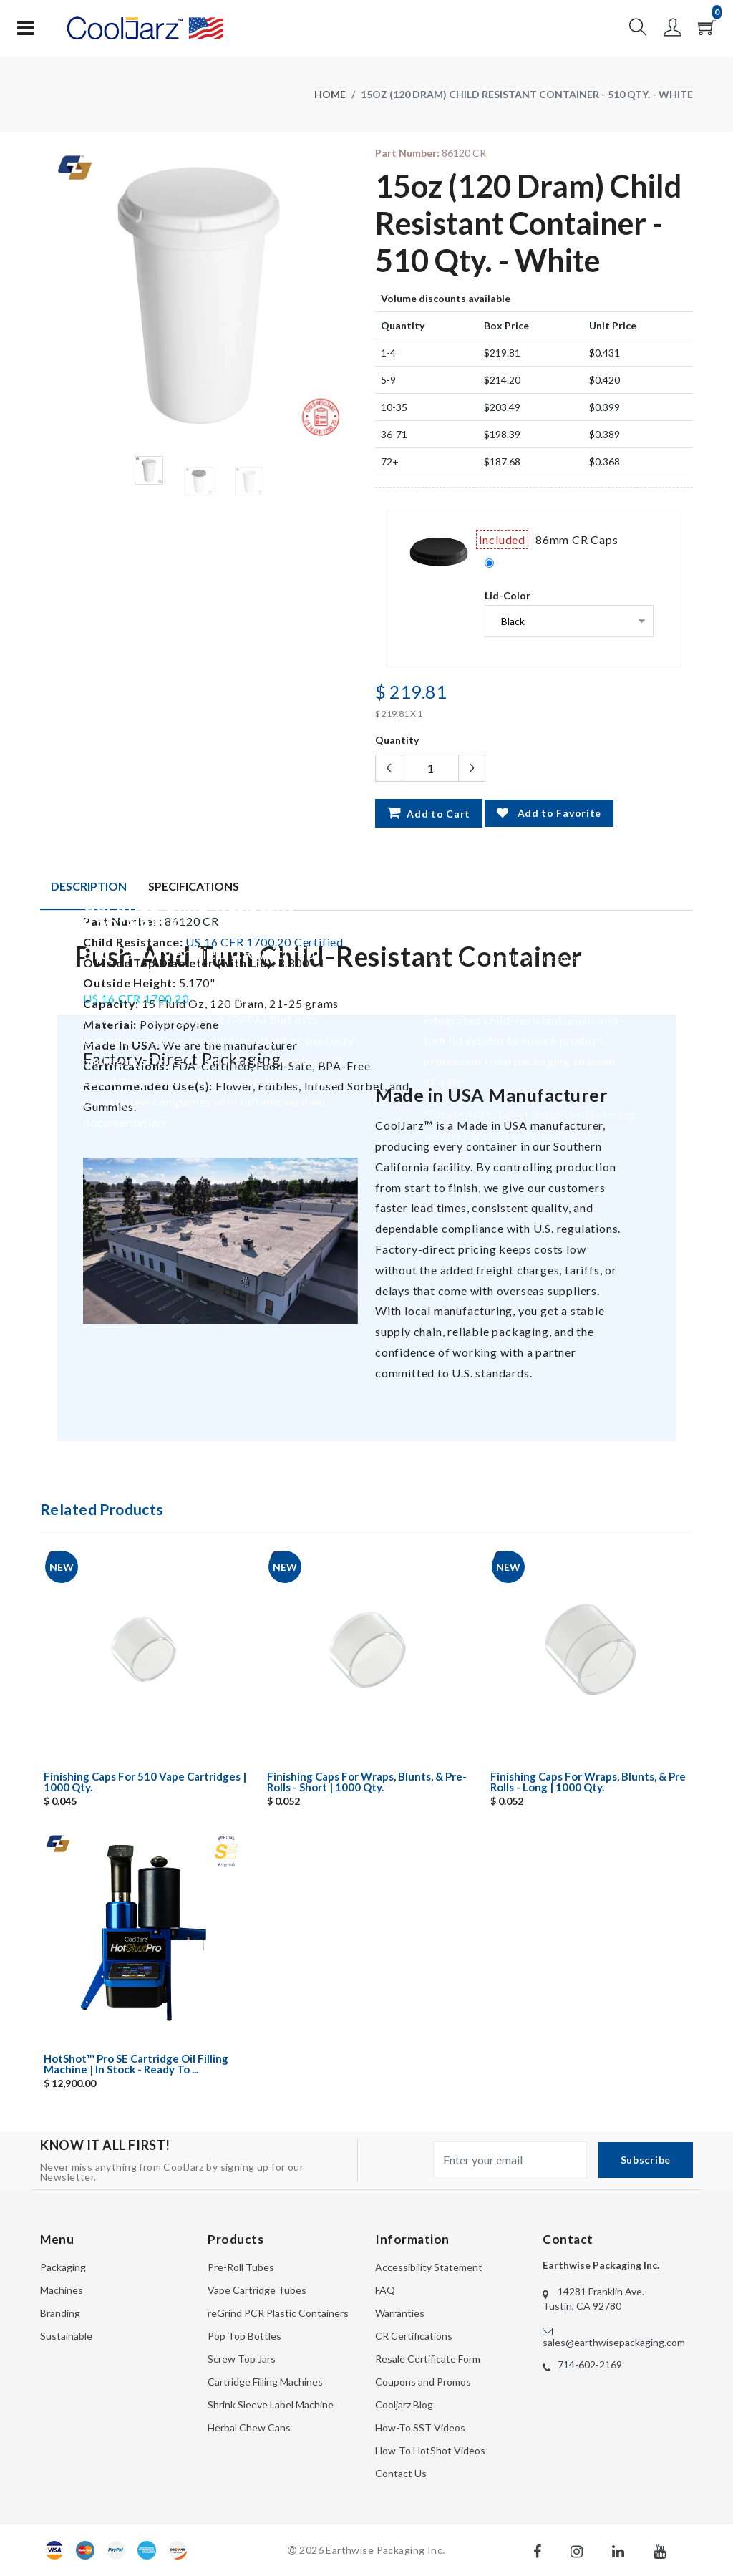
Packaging (63, 2267)
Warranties (399, 2313)
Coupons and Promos (423, 2382)
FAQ (385, 2290)
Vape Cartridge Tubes (257, 2290)
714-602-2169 (590, 2364)
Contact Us (401, 2473)
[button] (638, 31)
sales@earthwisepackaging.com (614, 2342)
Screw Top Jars (242, 2359)
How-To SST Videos (420, 2427)
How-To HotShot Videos (430, 2450)
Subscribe (646, 2160)
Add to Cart (428, 812)
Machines (61, 2290)
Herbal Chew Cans (249, 2427)
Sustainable (66, 2336)
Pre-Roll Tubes (241, 2267)
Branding (60, 2313)
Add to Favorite (549, 813)
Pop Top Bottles (244, 2336)
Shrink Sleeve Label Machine (271, 2404)
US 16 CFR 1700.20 (136, 998)
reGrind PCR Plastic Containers (278, 2313)
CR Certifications (413, 2336)
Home (330, 94)
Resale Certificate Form (427, 2359)
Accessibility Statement (428, 2267)
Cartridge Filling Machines (265, 2382)
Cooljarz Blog (404, 2404)
